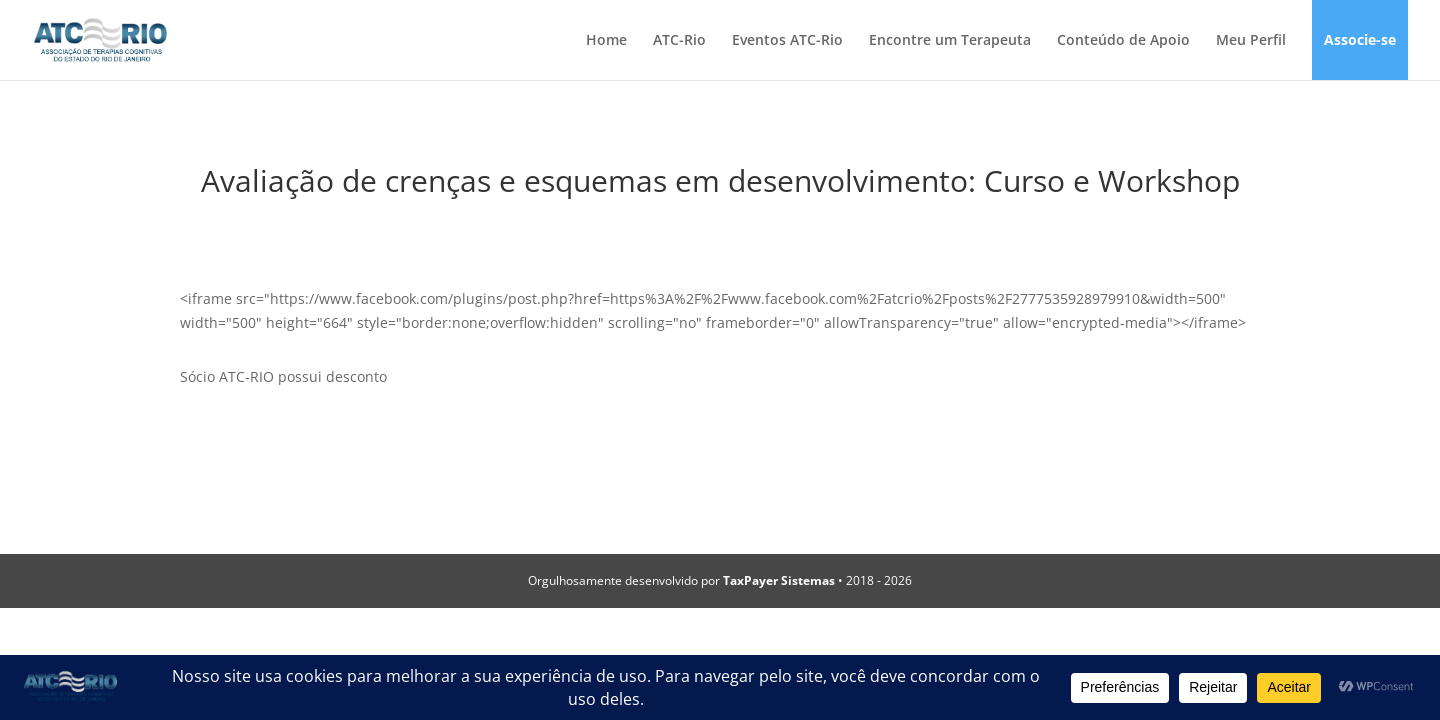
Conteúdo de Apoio (1123, 41)
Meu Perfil (1251, 41)
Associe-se (1360, 41)
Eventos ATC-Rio (787, 41)
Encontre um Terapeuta (950, 41)
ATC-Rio (679, 41)
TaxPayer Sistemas (779, 580)
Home (606, 41)
